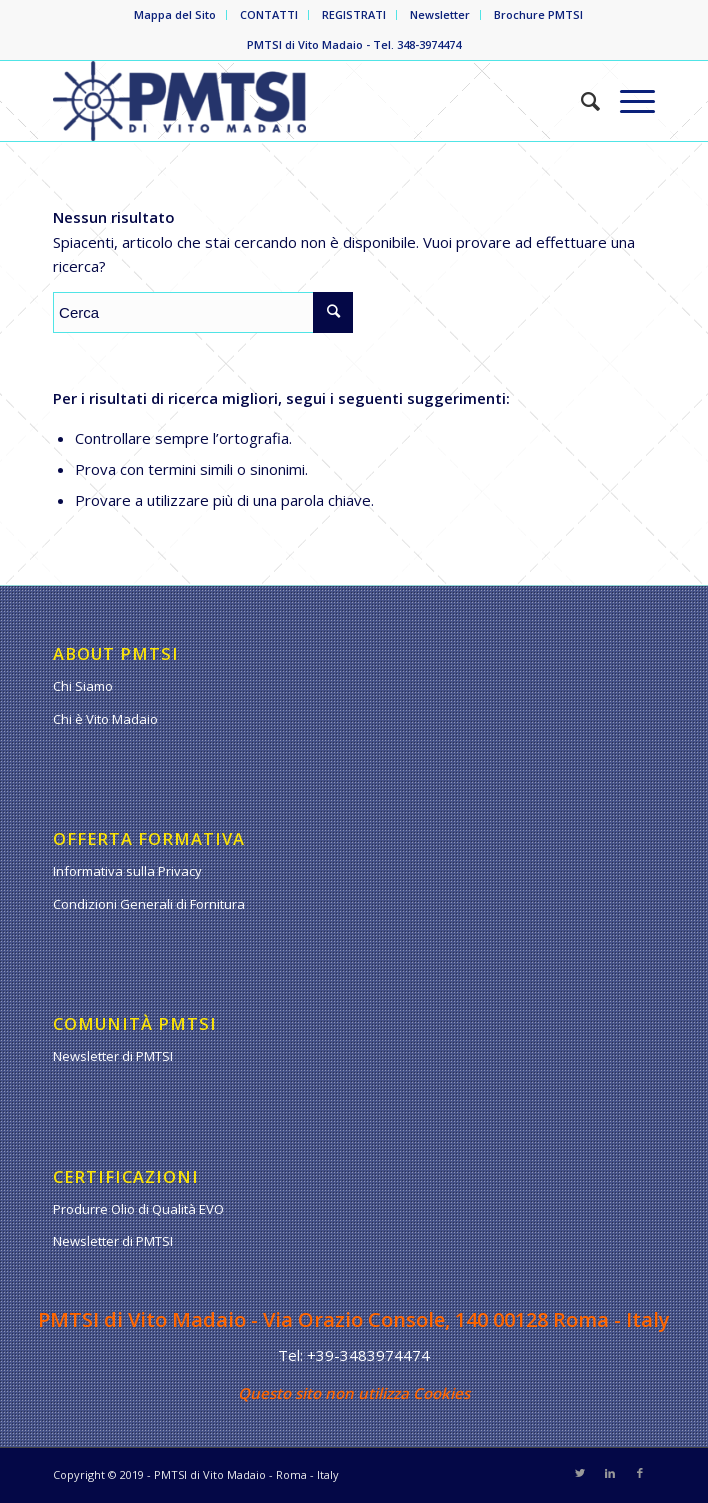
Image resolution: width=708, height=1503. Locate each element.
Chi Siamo (83, 686)
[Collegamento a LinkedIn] (610, 1473)
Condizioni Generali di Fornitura (149, 904)
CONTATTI (269, 14)
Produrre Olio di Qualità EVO (138, 1209)
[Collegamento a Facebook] (640, 1473)
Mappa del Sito (175, 14)
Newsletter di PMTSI (113, 1056)
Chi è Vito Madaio (105, 719)
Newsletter (440, 14)
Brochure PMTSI (538, 14)
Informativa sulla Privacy (127, 871)
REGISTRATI (354, 14)
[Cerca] (580, 101)
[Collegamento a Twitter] (580, 1473)
